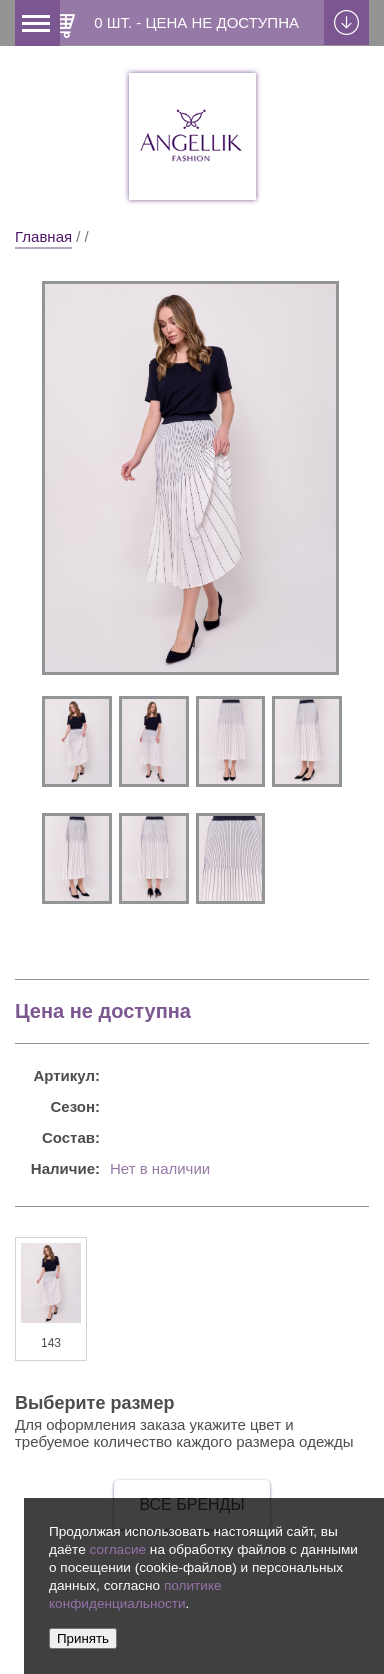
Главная (43, 236)
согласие (117, 1549)
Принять (83, 1638)
